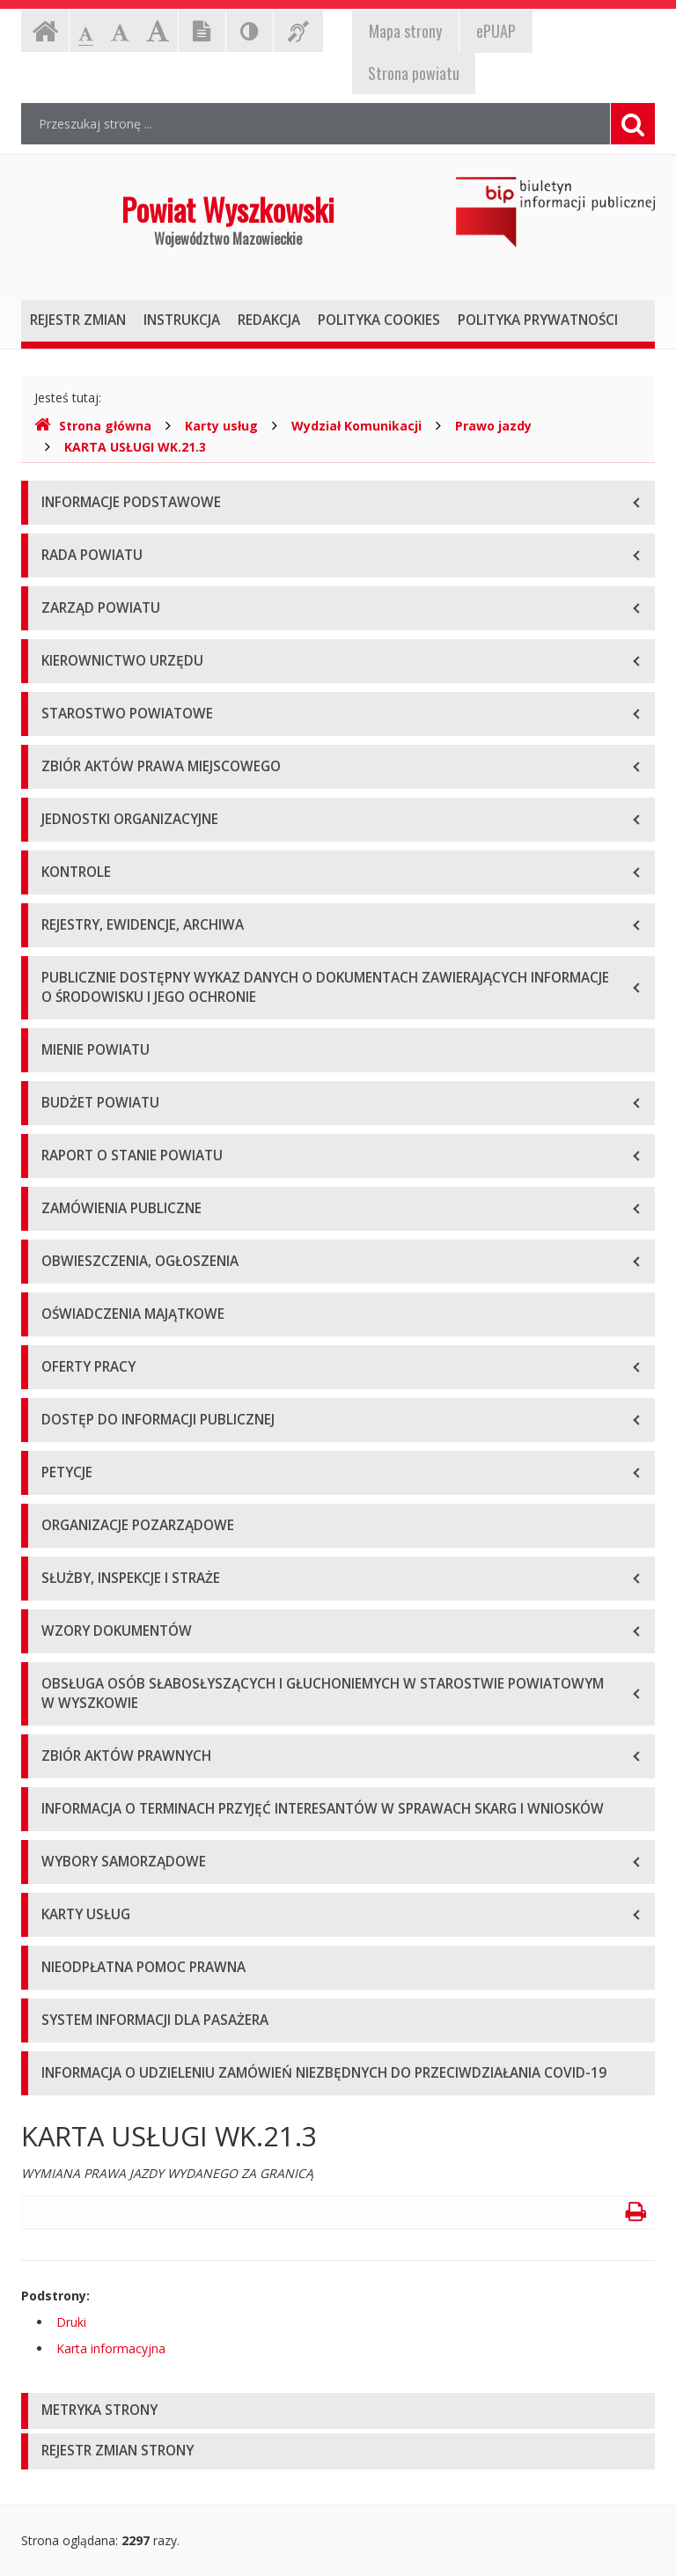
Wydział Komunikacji (356, 425)
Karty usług (221, 425)
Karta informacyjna (110, 2348)
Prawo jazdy (493, 425)
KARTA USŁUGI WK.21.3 (135, 446)
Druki (71, 2322)
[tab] (338, 2411)
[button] (338, 2411)
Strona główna (92, 425)
